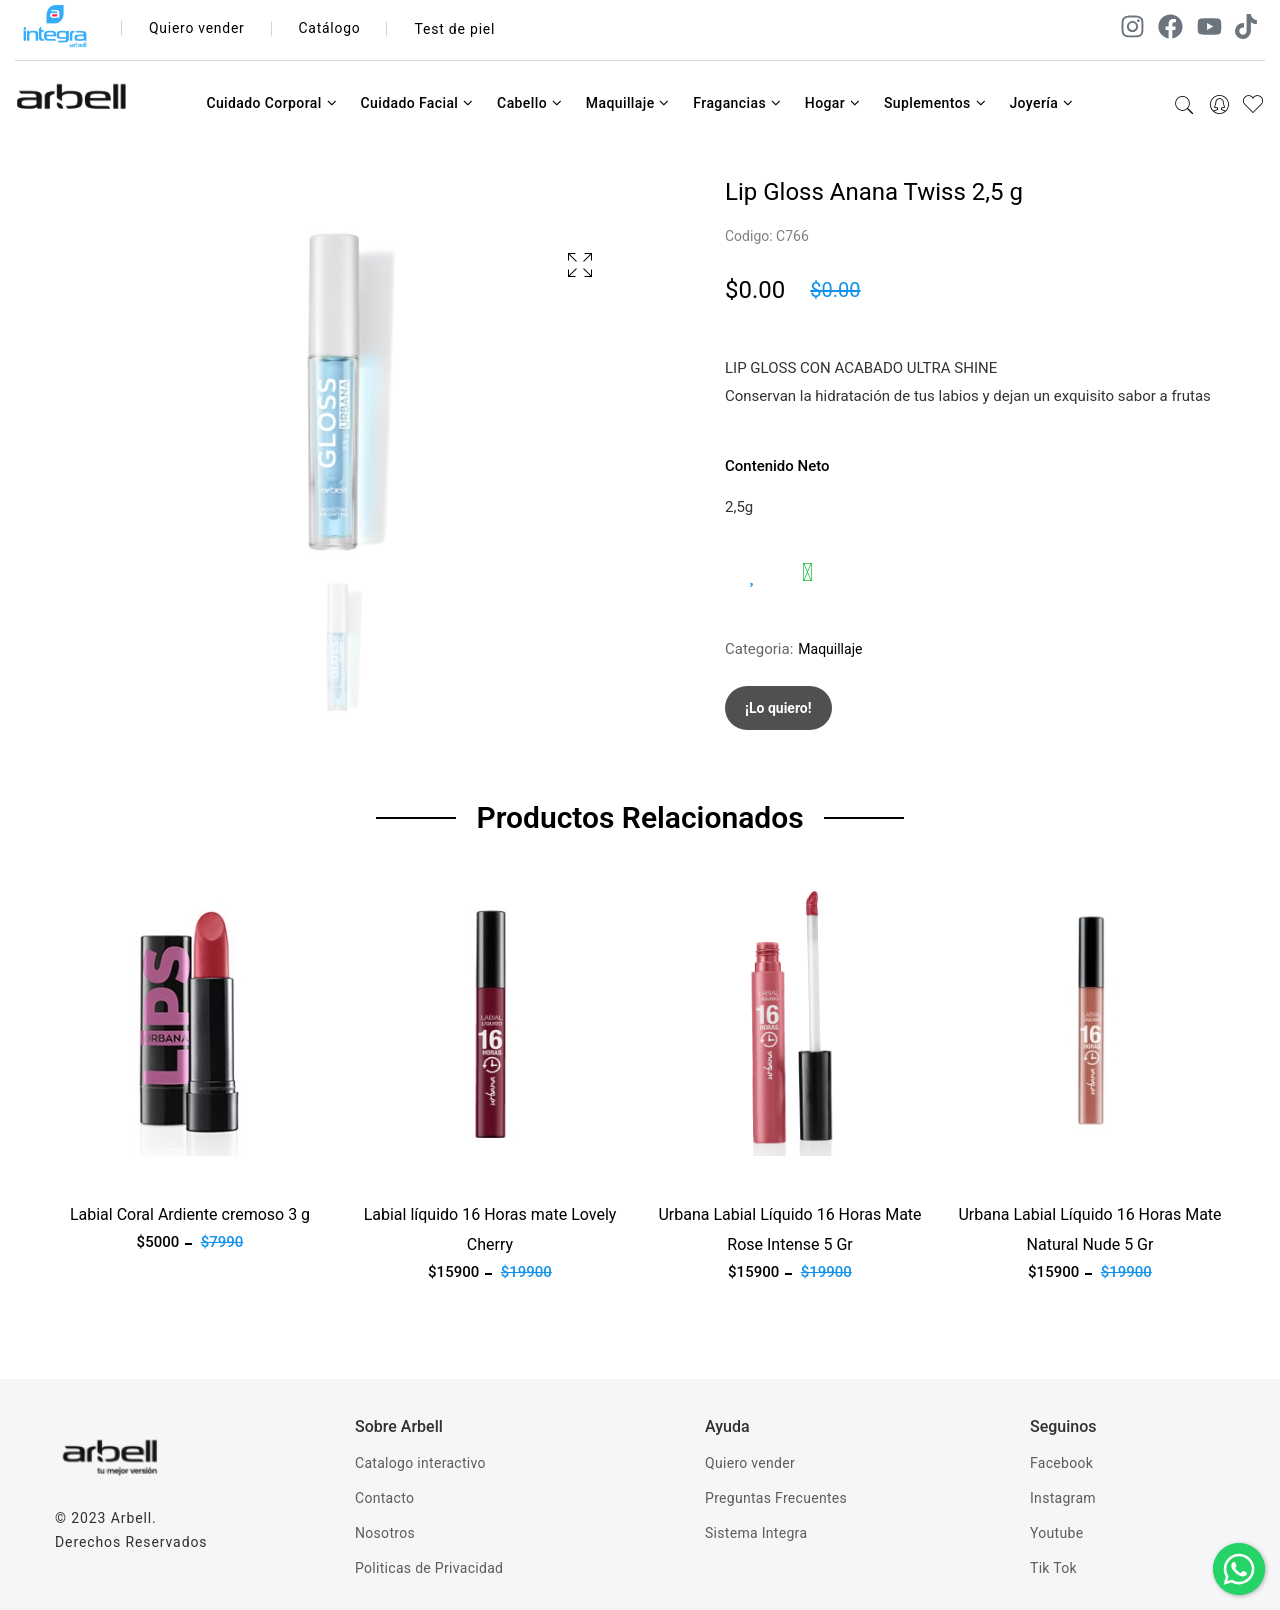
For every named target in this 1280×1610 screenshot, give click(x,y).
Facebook (1061, 1463)
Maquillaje (628, 103)
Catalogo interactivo (420, 1463)
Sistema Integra (756, 1533)
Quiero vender (197, 29)
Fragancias (737, 103)
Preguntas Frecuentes (776, 1498)
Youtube (1056, 1533)
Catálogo (331, 29)
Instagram (1063, 1498)
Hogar (833, 103)
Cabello (529, 103)
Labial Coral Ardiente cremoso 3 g (190, 1214)
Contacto (384, 1498)
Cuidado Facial (416, 103)
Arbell (131, 1518)
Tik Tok (1053, 1568)
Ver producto (98, 1168)
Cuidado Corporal (271, 103)
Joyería (1041, 103)
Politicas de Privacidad (429, 1568)
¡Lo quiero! (778, 708)
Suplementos (935, 103)
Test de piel (456, 29)
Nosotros (385, 1533)
